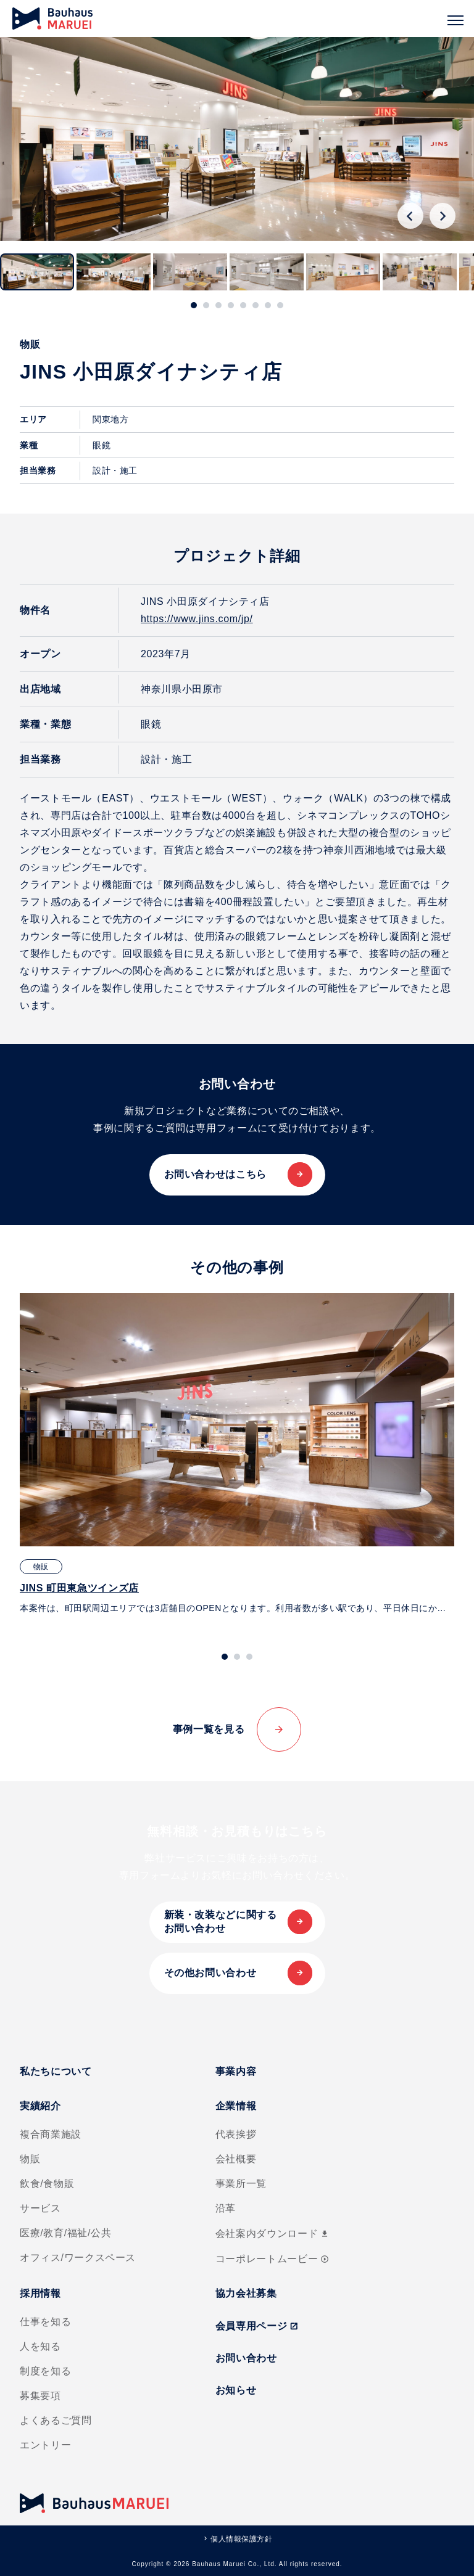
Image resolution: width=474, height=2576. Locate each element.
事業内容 (236, 2071)
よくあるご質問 (55, 2420)
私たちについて (55, 2071)
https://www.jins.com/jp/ (197, 618)
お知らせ (236, 2390)
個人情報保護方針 (241, 2539)
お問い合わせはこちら (215, 1174)
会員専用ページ (257, 2326)
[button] (37, 271)
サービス (40, 2208)
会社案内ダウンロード (272, 2233)
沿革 (225, 2208)
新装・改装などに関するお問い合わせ (220, 1921)
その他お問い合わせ (210, 1972)
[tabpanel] (237, 1454)
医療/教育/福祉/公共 (65, 2233)
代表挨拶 (236, 2134)
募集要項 (40, 2395)
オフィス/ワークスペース (78, 2257)
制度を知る (45, 2371)
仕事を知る (45, 2321)
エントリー (45, 2445)
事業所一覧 (241, 2183)
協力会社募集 (246, 2293)
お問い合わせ (246, 2358)
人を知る (40, 2346)
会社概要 (236, 2159)
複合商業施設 (50, 2134)
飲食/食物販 (47, 2183)
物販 (30, 2159)
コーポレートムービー (272, 2259)
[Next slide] (442, 216)
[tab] (194, 305)
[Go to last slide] (410, 216)
